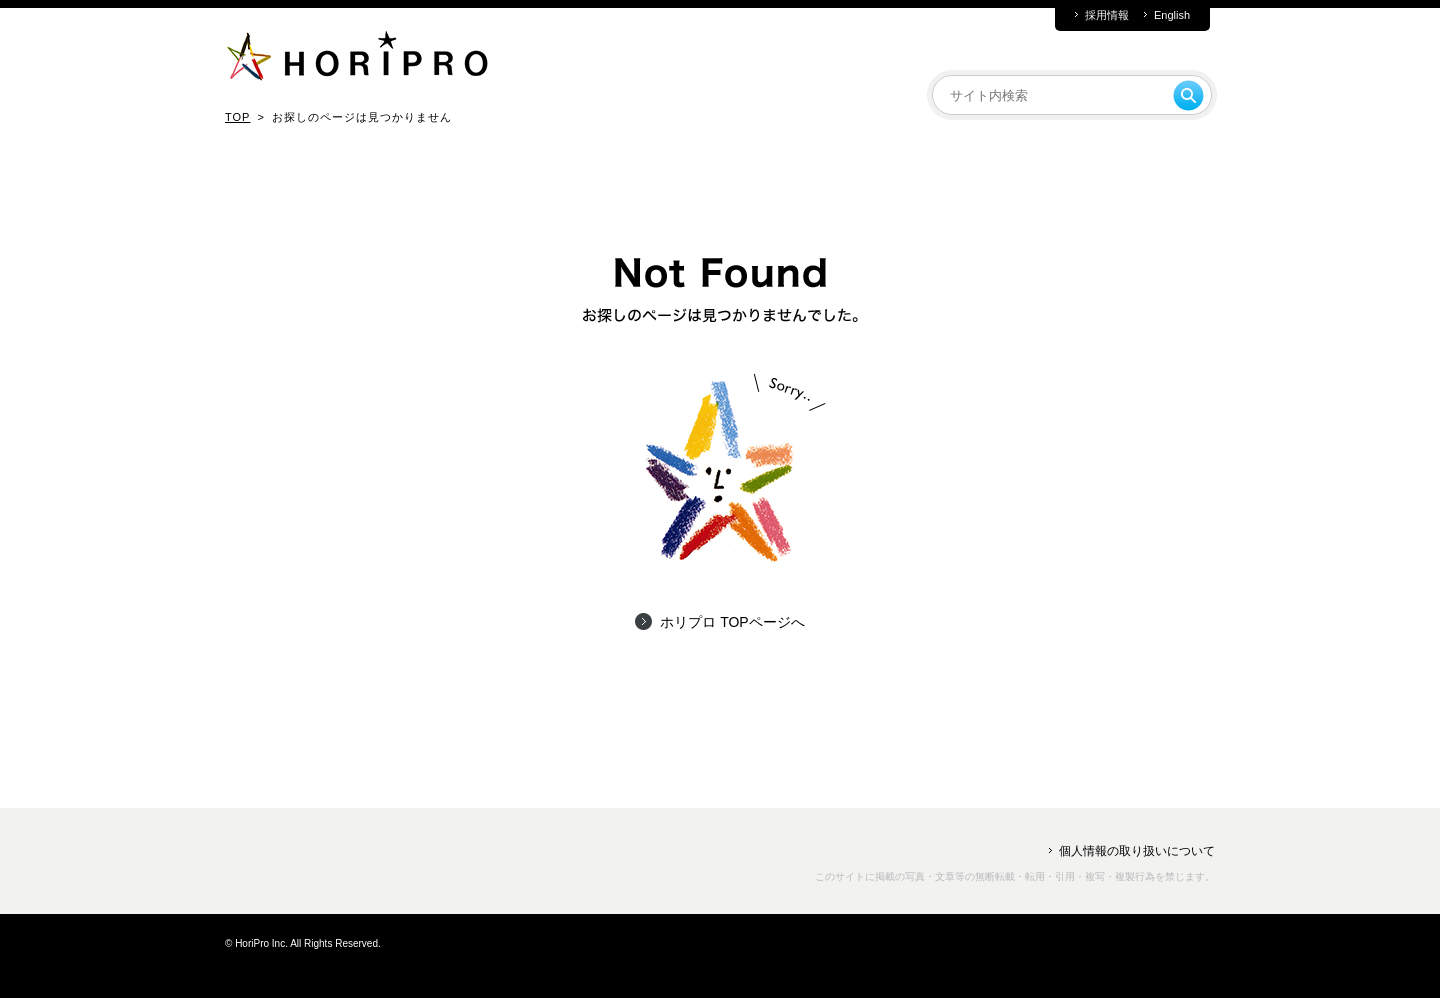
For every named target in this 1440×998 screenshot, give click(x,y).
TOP (237, 117)
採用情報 (1107, 15)
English (1172, 15)
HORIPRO (357, 60)
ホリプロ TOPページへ (732, 622)
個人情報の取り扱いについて (1137, 851)
